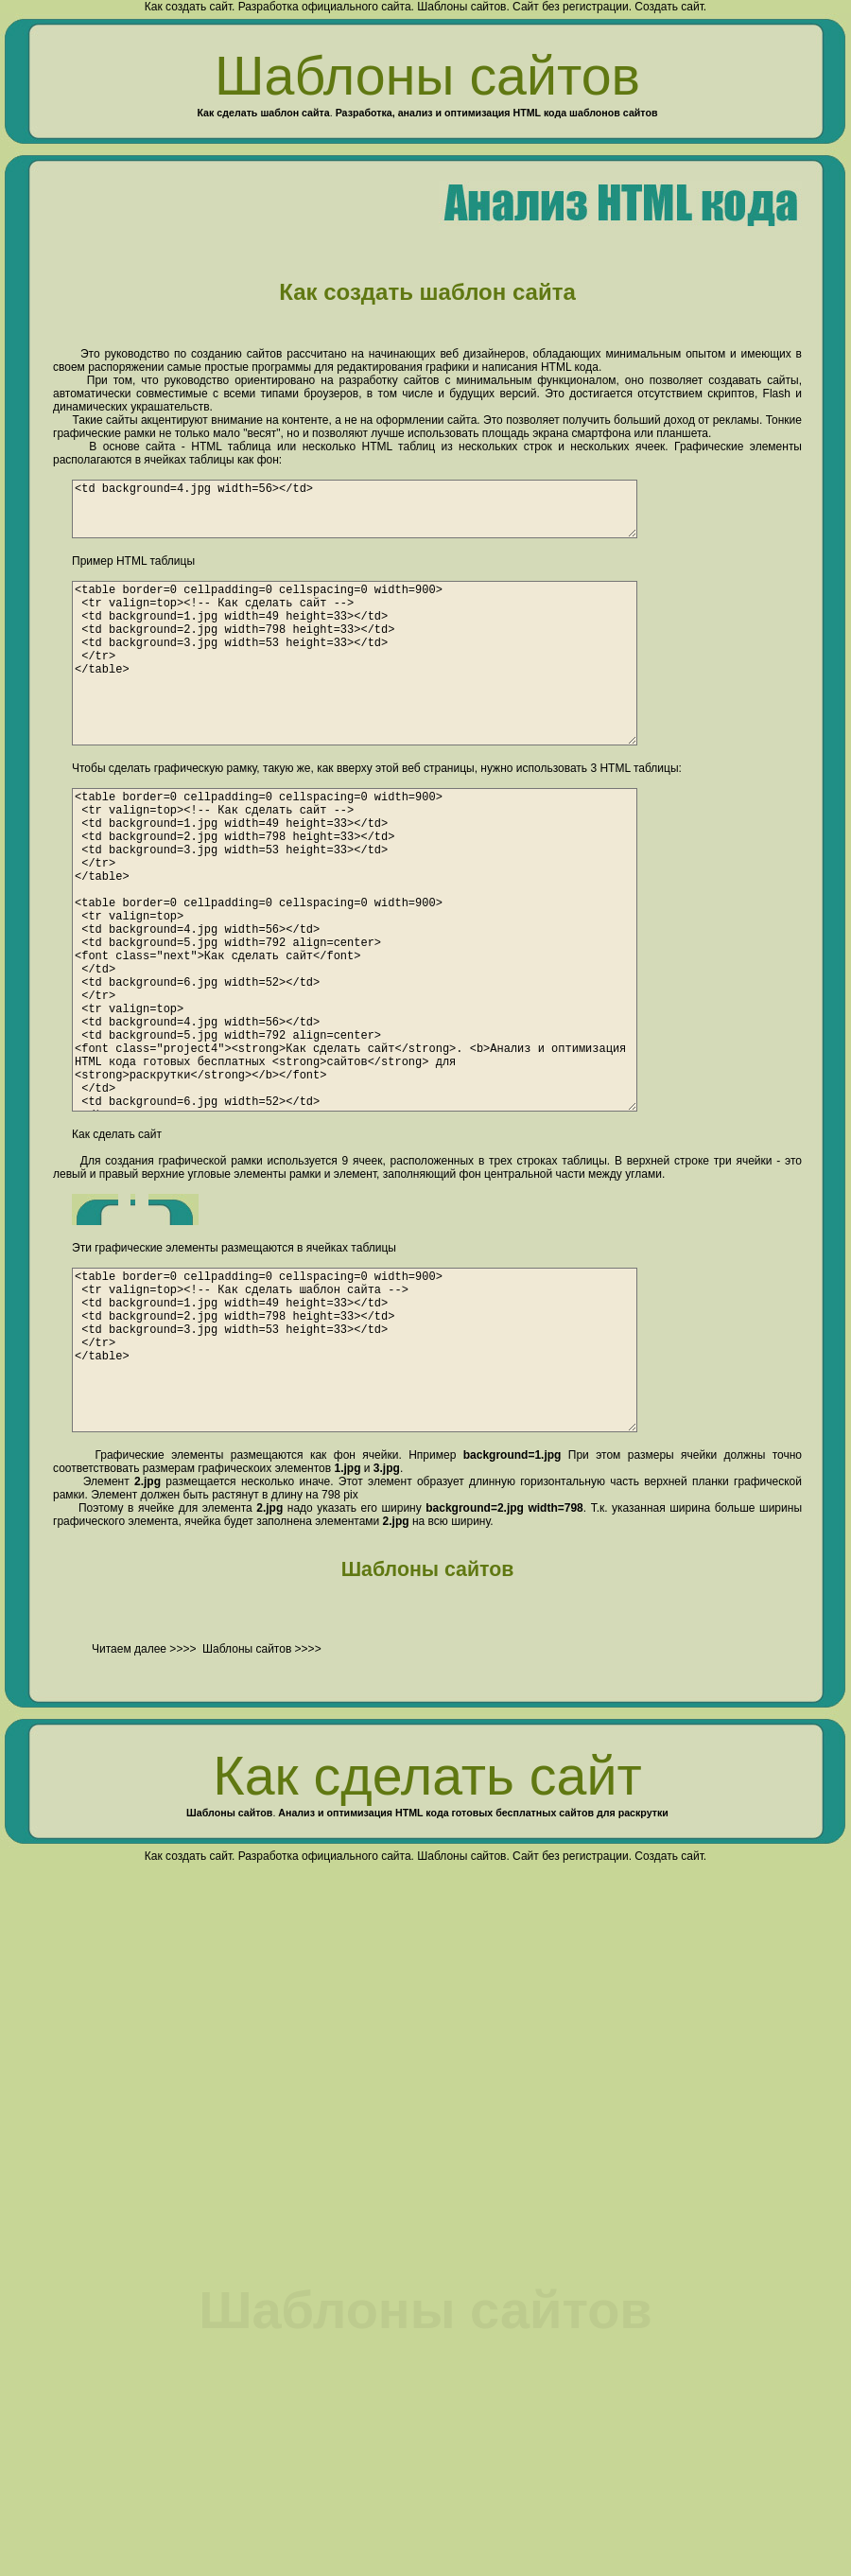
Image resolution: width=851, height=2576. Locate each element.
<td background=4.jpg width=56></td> (384, 515)
